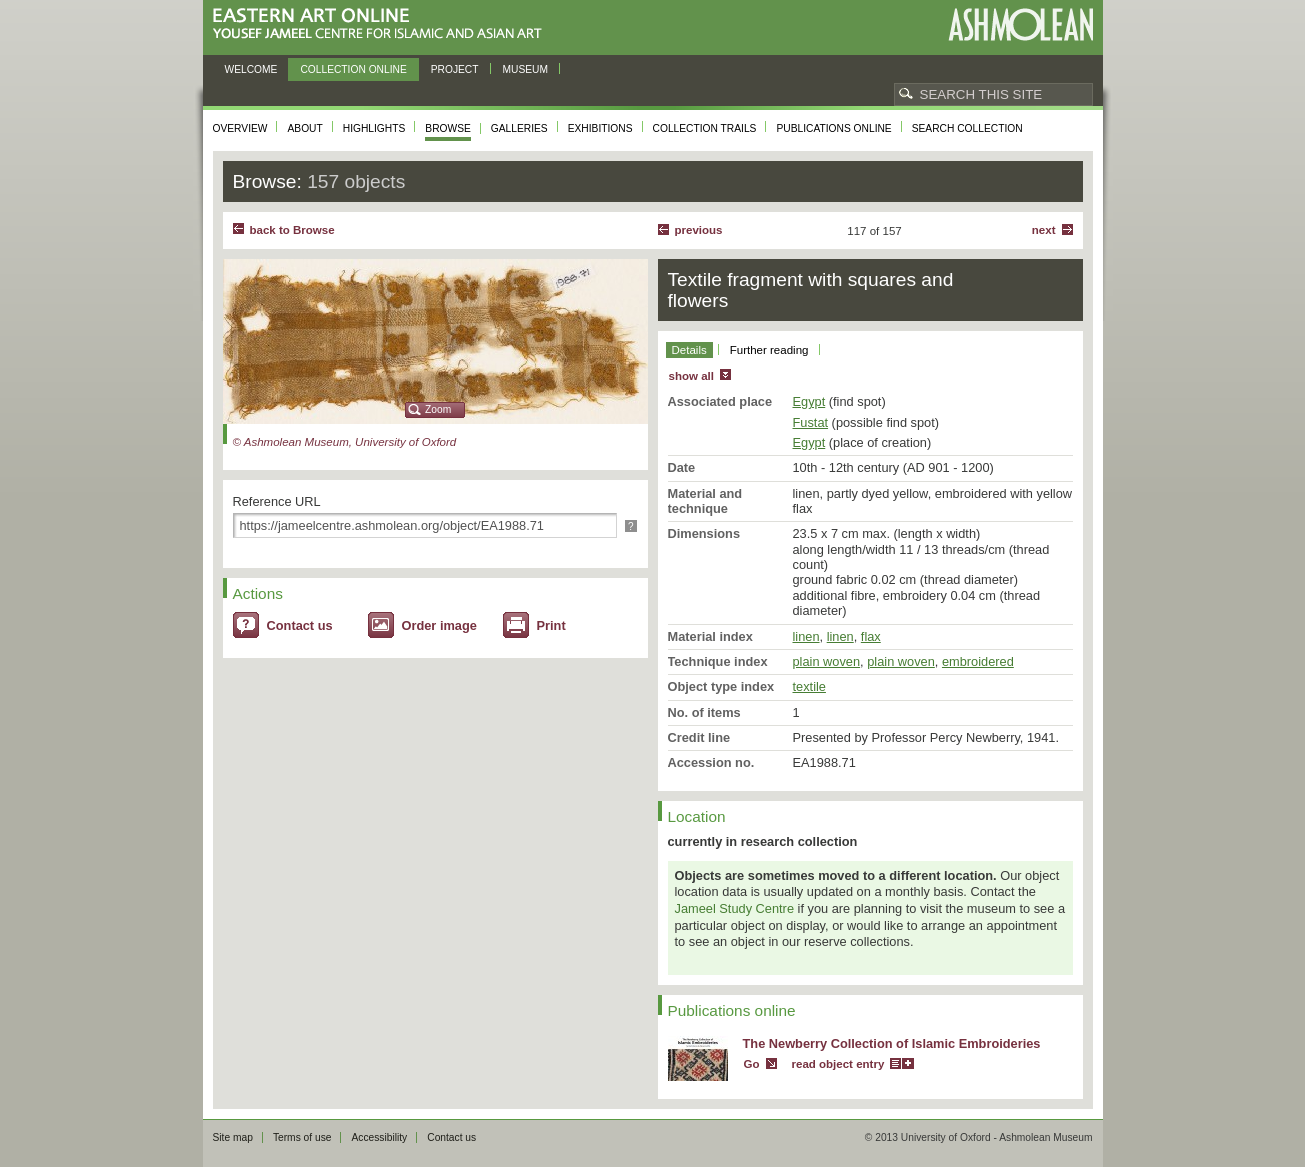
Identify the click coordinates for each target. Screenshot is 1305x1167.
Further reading (769, 350)
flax (871, 636)
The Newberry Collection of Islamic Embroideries (892, 1043)
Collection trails (705, 128)
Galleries (519, 128)
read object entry (838, 1064)
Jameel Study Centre (735, 908)
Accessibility (379, 1137)
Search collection (967, 128)
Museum (526, 69)
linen (806, 636)
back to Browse (292, 230)
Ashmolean (1020, 24)
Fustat (811, 422)
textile (809, 686)
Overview (240, 128)
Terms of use (302, 1137)
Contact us (300, 625)
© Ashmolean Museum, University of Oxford (345, 442)
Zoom (438, 409)
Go (752, 1064)
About (304, 128)
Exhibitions (600, 128)
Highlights (374, 128)
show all (691, 376)
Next (1044, 230)
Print (551, 625)
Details (689, 350)
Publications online (833, 128)
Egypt (809, 401)
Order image (439, 625)
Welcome (251, 69)
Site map (233, 1137)
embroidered (978, 661)
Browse (448, 128)
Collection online (353, 69)
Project (455, 69)
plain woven (827, 661)
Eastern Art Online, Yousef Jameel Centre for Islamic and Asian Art (382, 24)
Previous (699, 230)
